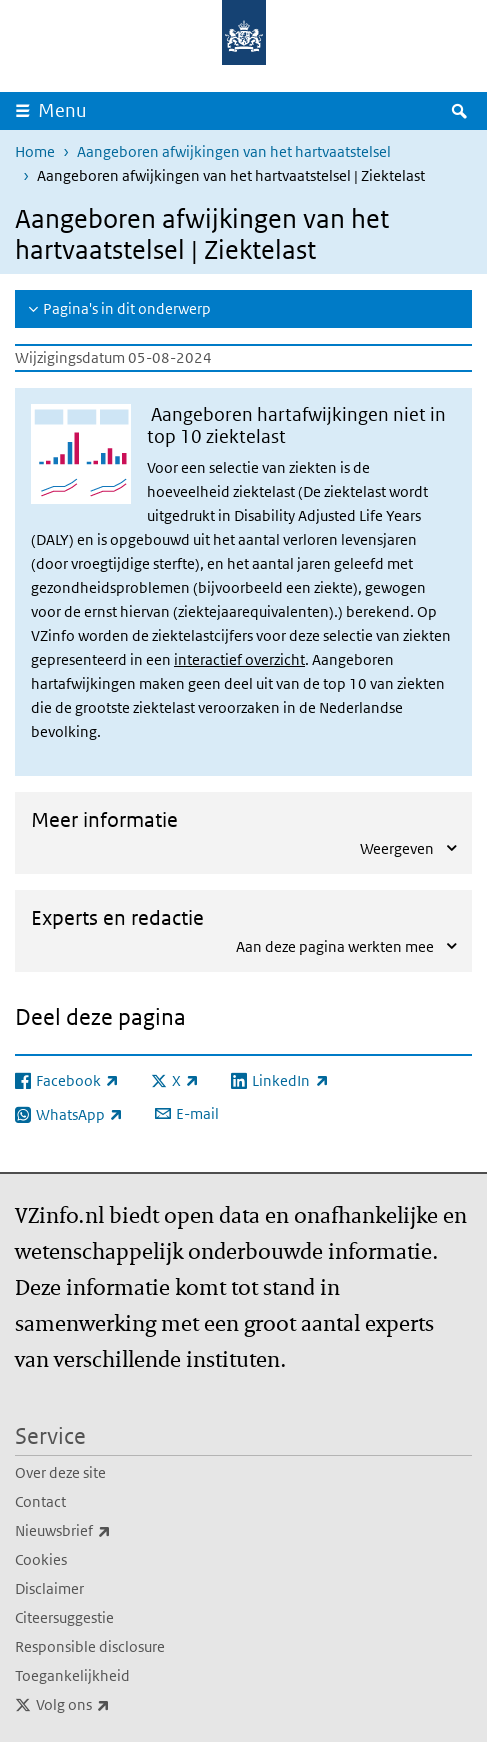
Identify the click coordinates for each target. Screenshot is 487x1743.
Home (35, 151)
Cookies (41, 1559)
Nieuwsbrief (107, 1531)
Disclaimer (49, 1588)
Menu (62, 110)
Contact (40, 1501)
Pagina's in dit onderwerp (127, 308)
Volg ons (117, 1705)
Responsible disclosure (90, 1646)
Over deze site (60, 1472)
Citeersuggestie (64, 1617)
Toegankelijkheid (72, 1675)
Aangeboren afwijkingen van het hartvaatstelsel (234, 151)
